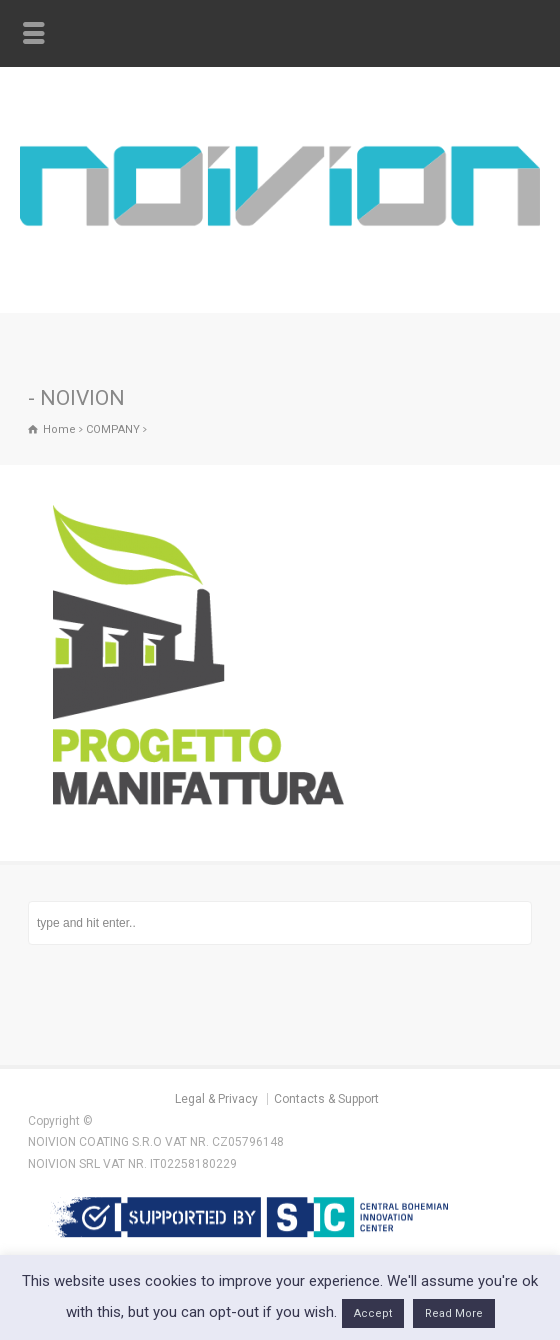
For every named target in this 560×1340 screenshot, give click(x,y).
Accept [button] (373, 1313)
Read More (454, 1313)
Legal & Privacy (216, 1099)
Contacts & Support (326, 1099)
